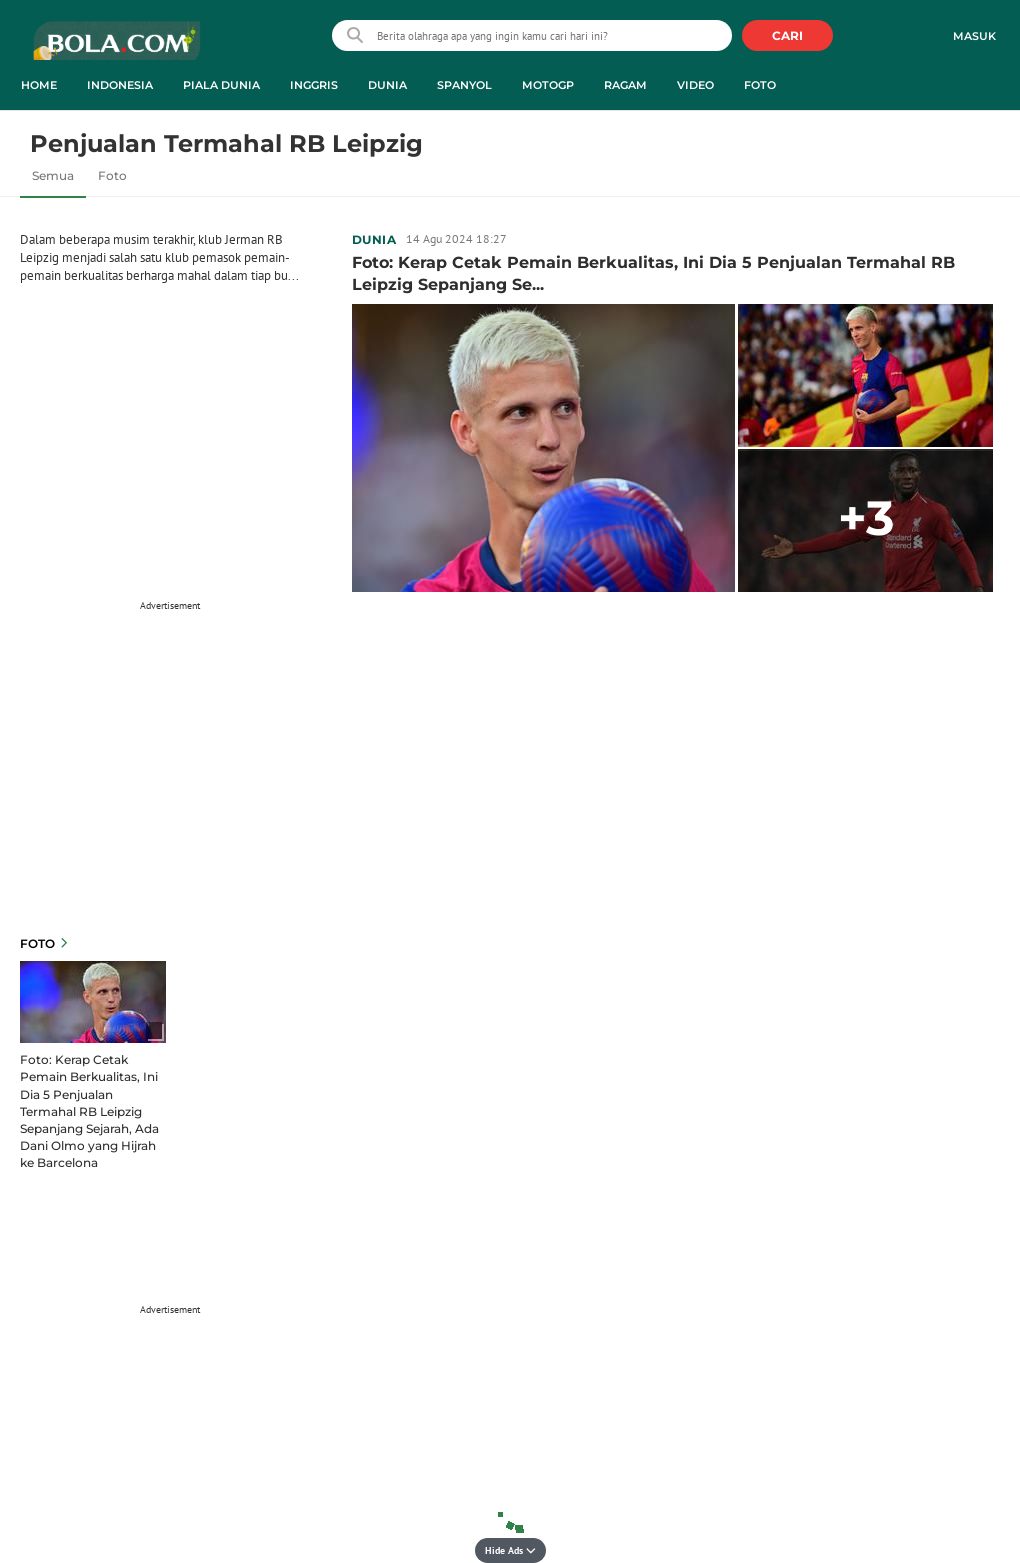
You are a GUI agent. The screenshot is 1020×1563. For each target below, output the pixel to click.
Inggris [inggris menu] (314, 85)
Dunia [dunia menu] (387, 85)
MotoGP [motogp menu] (548, 85)
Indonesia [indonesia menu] (120, 85)
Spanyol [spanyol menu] (464, 85)
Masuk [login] (974, 36)
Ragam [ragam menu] (625, 85)
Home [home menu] (39, 85)
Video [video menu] (695, 85)
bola (116, 49)
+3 (866, 518)
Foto (112, 175)
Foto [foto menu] (760, 85)
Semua (53, 175)
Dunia (374, 239)
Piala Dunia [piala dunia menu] (221, 85)
